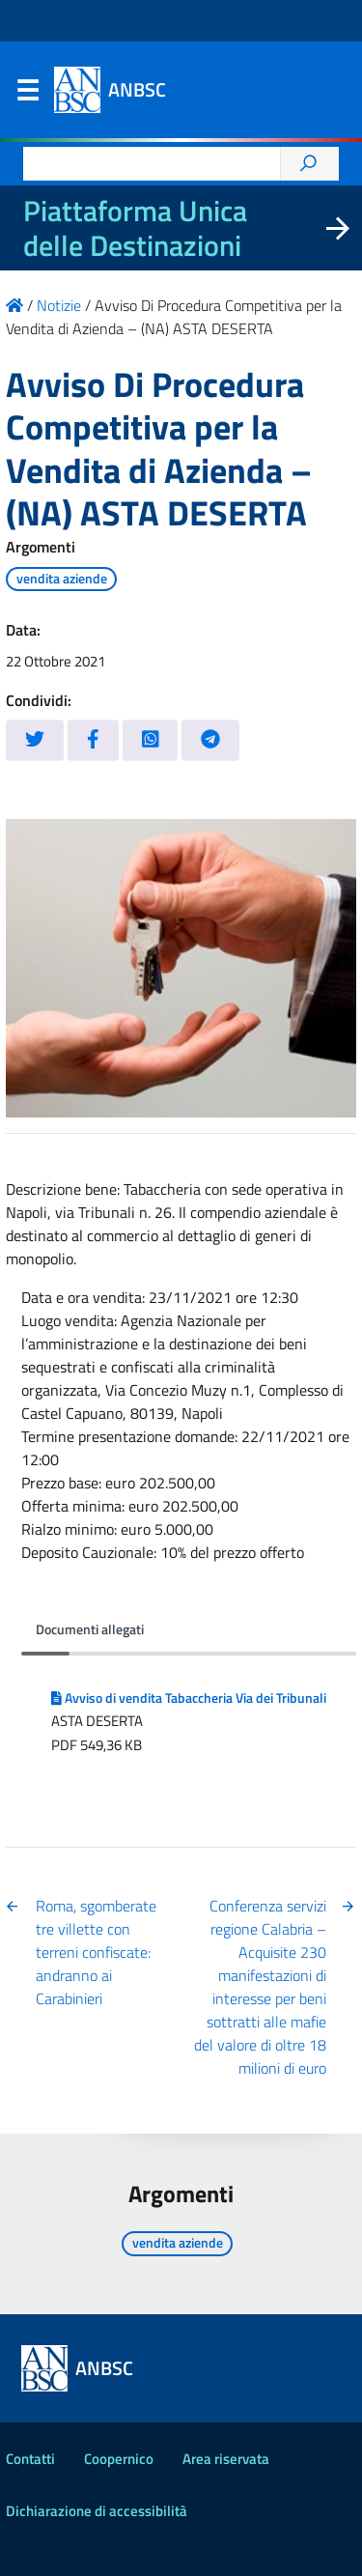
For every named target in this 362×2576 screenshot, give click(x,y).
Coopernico (118, 2459)
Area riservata (225, 2459)
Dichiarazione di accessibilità (96, 2511)
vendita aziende (61, 578)
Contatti (30, 2459)
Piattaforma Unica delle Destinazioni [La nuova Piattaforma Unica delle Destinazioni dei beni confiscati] (135, 228)
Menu (27, 95)
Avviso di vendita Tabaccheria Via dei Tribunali (188, 1698)
